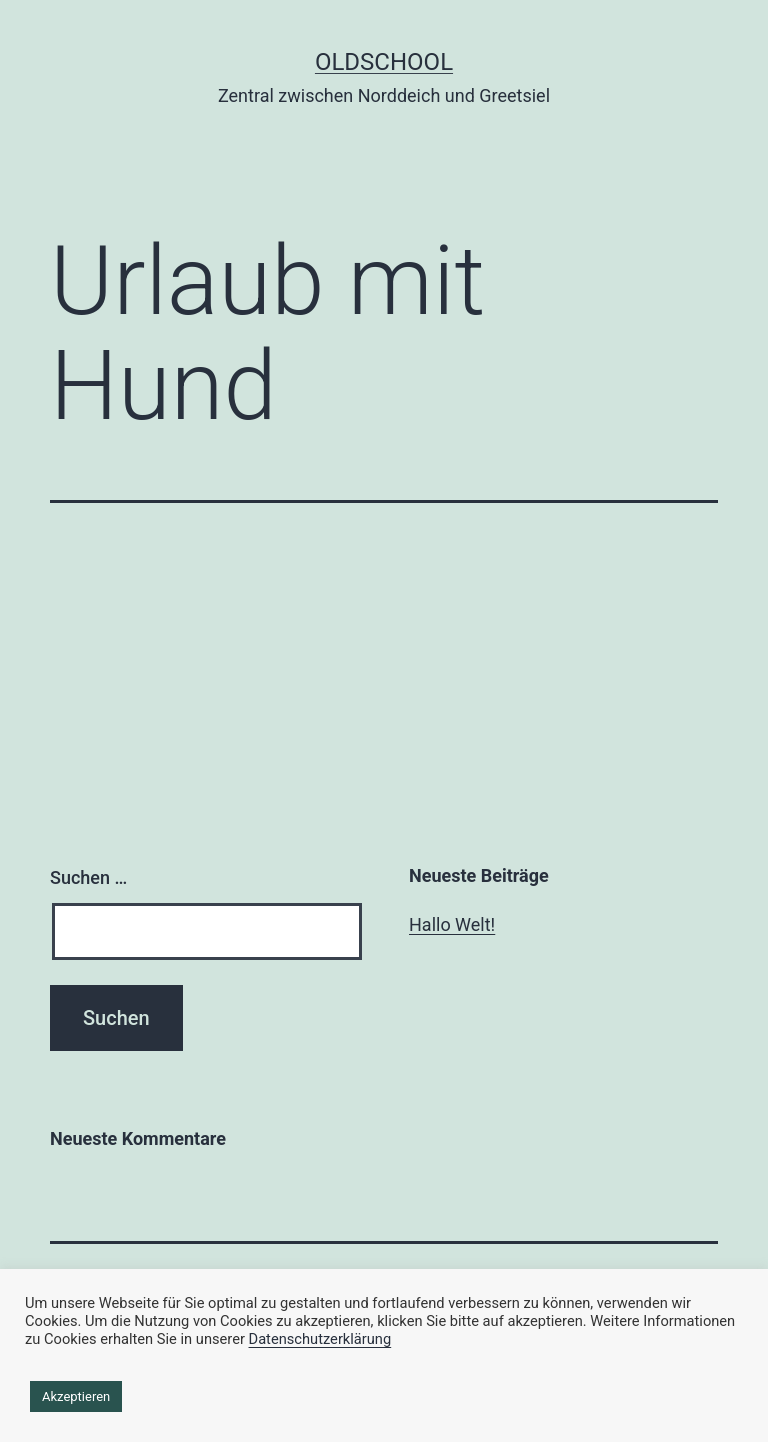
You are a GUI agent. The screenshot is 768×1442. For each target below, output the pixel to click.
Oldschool (384, 62)
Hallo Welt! (452, 924)
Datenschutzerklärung (320, 1339)
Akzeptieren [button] (76, 1396)
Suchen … (88, 877)
